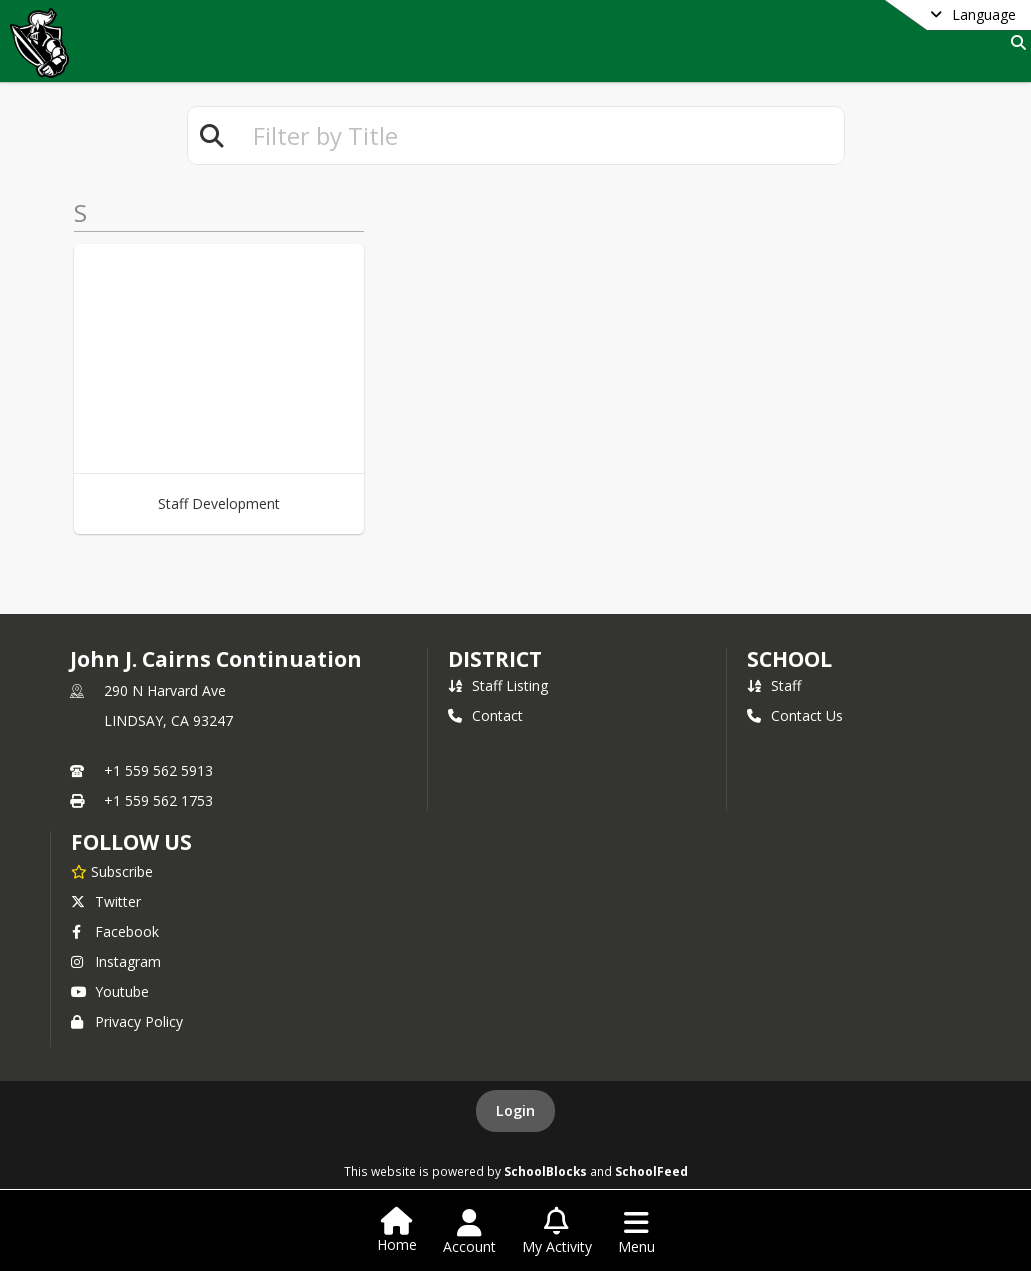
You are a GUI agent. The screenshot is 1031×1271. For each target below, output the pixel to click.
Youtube (110, 991)
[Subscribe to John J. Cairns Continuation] (112, 871)
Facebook (115, 931)
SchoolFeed (651, 1171)
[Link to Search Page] (1014, 42)
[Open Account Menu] (469, 1232)
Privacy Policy (127, 1021)
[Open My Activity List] (557, 1232)
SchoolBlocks (545, 1171)
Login (515, 1110)
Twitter (106, 901)
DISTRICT (495, 659)
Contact (485, 715)
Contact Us (795, 715)
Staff (774, 685)
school (789, 659)
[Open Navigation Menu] (636, 1232)
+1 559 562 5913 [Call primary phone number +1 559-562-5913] (158, 770)
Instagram (116, 961)
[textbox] (540, 135)
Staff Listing (498, 685)
